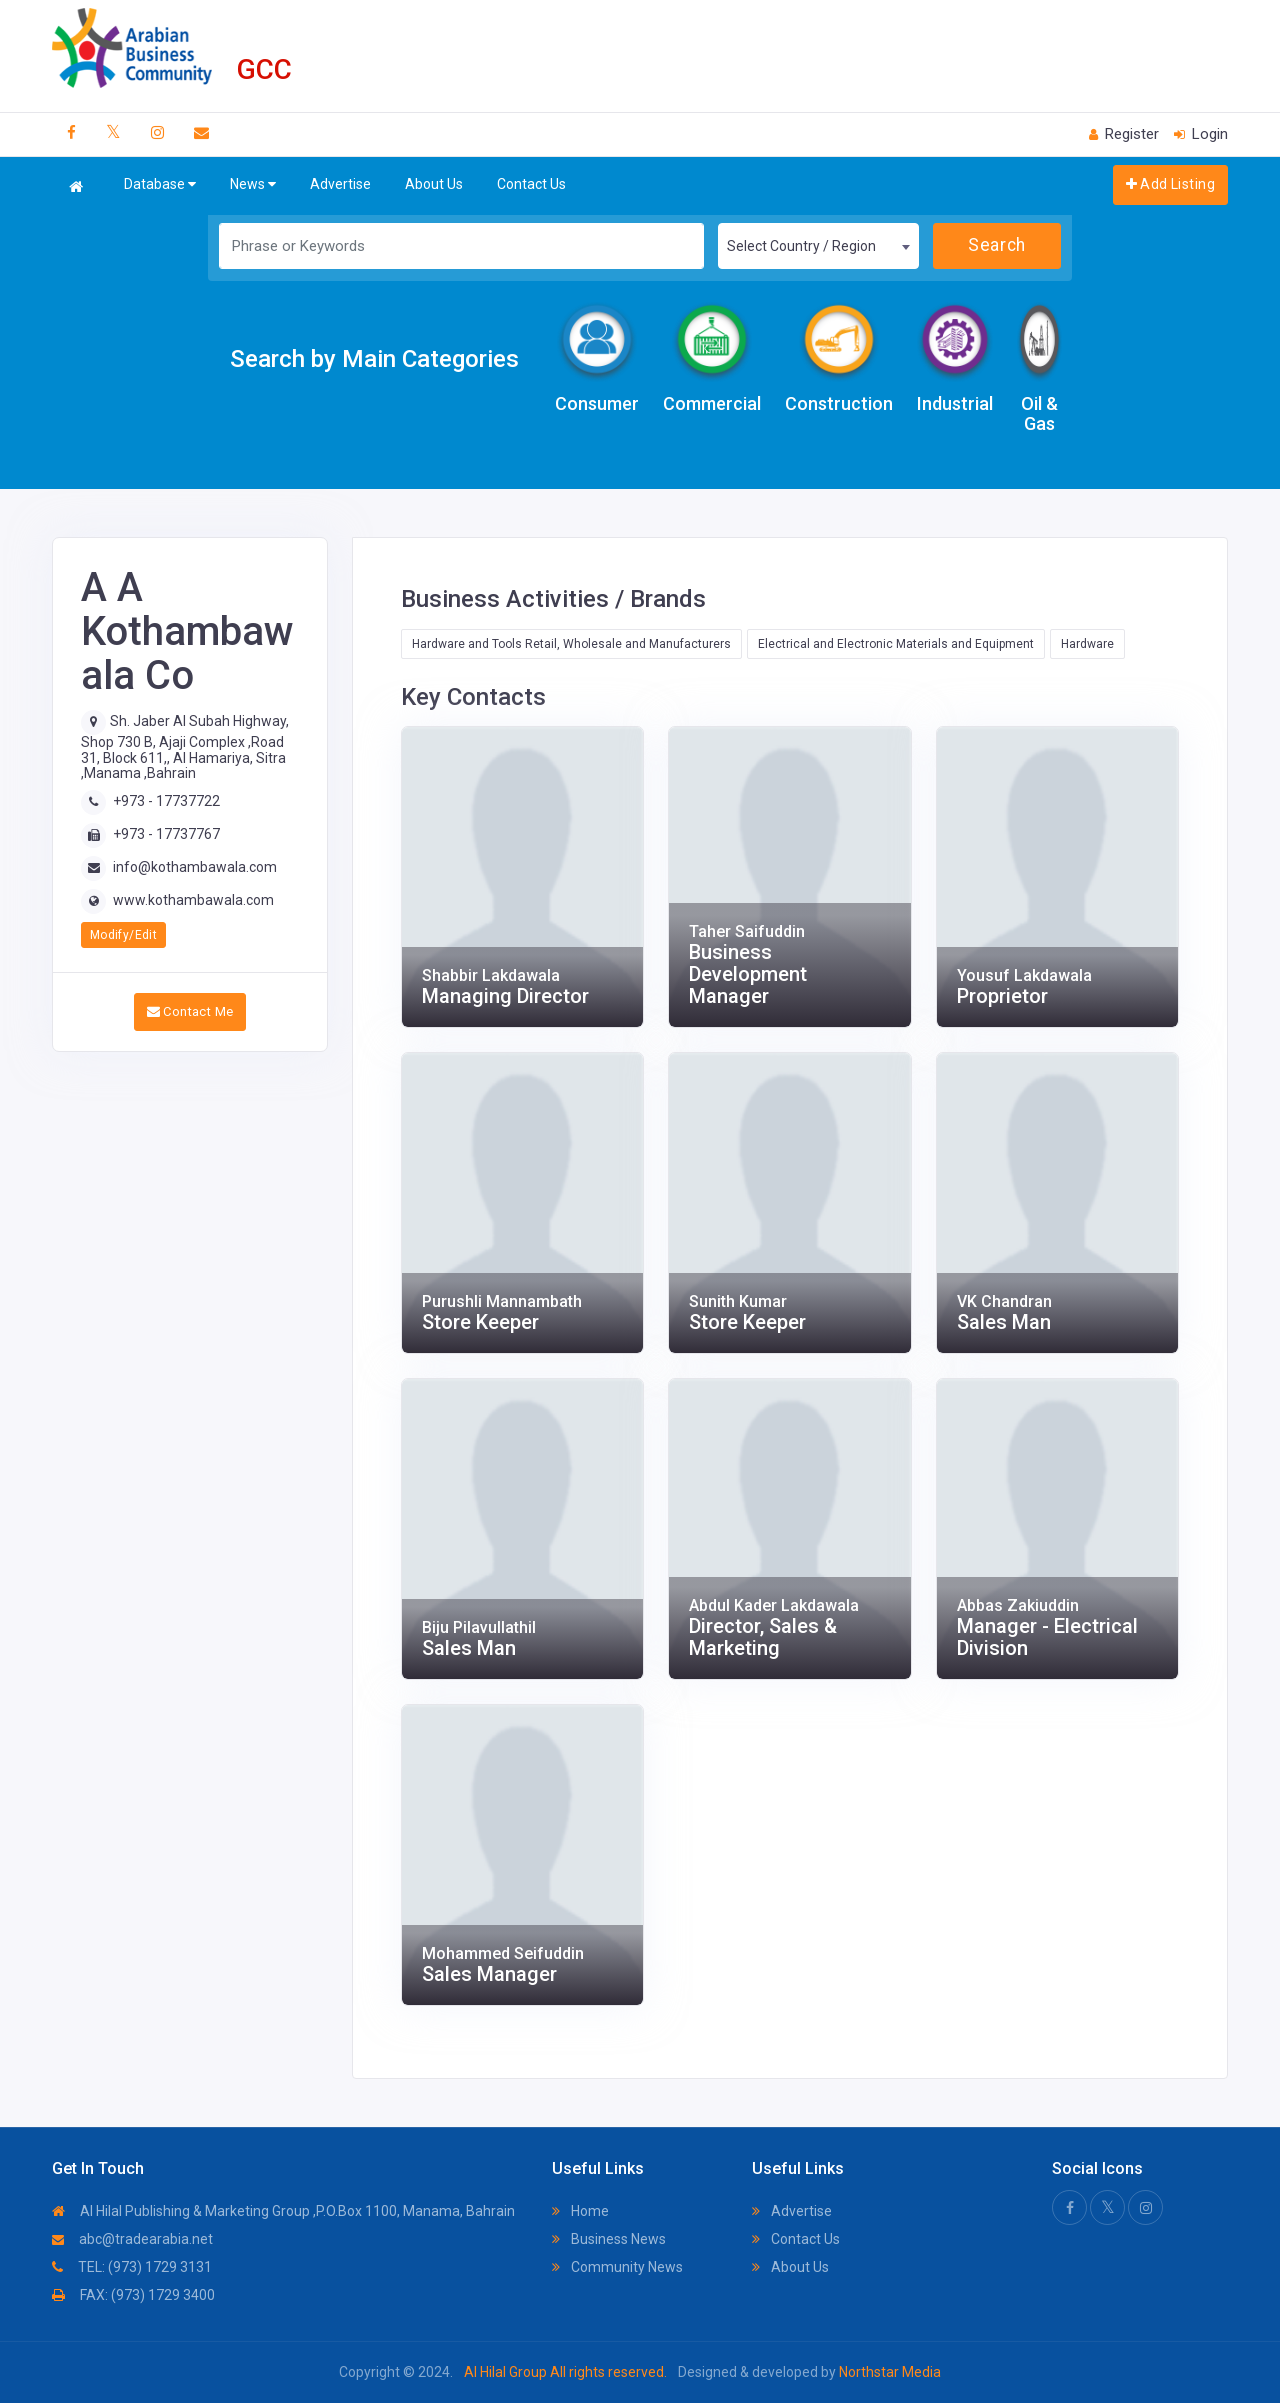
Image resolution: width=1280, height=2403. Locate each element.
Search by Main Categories (374, 359)
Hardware (1087, 644)
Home (580, 2211)
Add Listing (1170, 184)
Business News (609, 2239)
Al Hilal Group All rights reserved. (565, 2372)
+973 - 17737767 (166, 834)
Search (996, 245)
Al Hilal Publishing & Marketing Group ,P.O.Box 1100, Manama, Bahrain (283, 2211)
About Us (434, 184)
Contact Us (531, 184)
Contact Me (190, 1011)
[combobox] (818, 246)
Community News (617, 2267)
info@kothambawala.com (195, 867)
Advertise (340, 184)
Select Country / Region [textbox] (801, 246)
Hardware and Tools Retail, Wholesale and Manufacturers (571, 644)
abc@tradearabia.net (132, 2239)
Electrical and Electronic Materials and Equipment (896, 644)
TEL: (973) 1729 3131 (132, 2267)
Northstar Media (888, 2372)
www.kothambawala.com (193, 900)
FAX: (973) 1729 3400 (133, 2295)
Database (160, 184)
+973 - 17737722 (166, 801)
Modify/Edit (123, 935)
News (253, 184)
